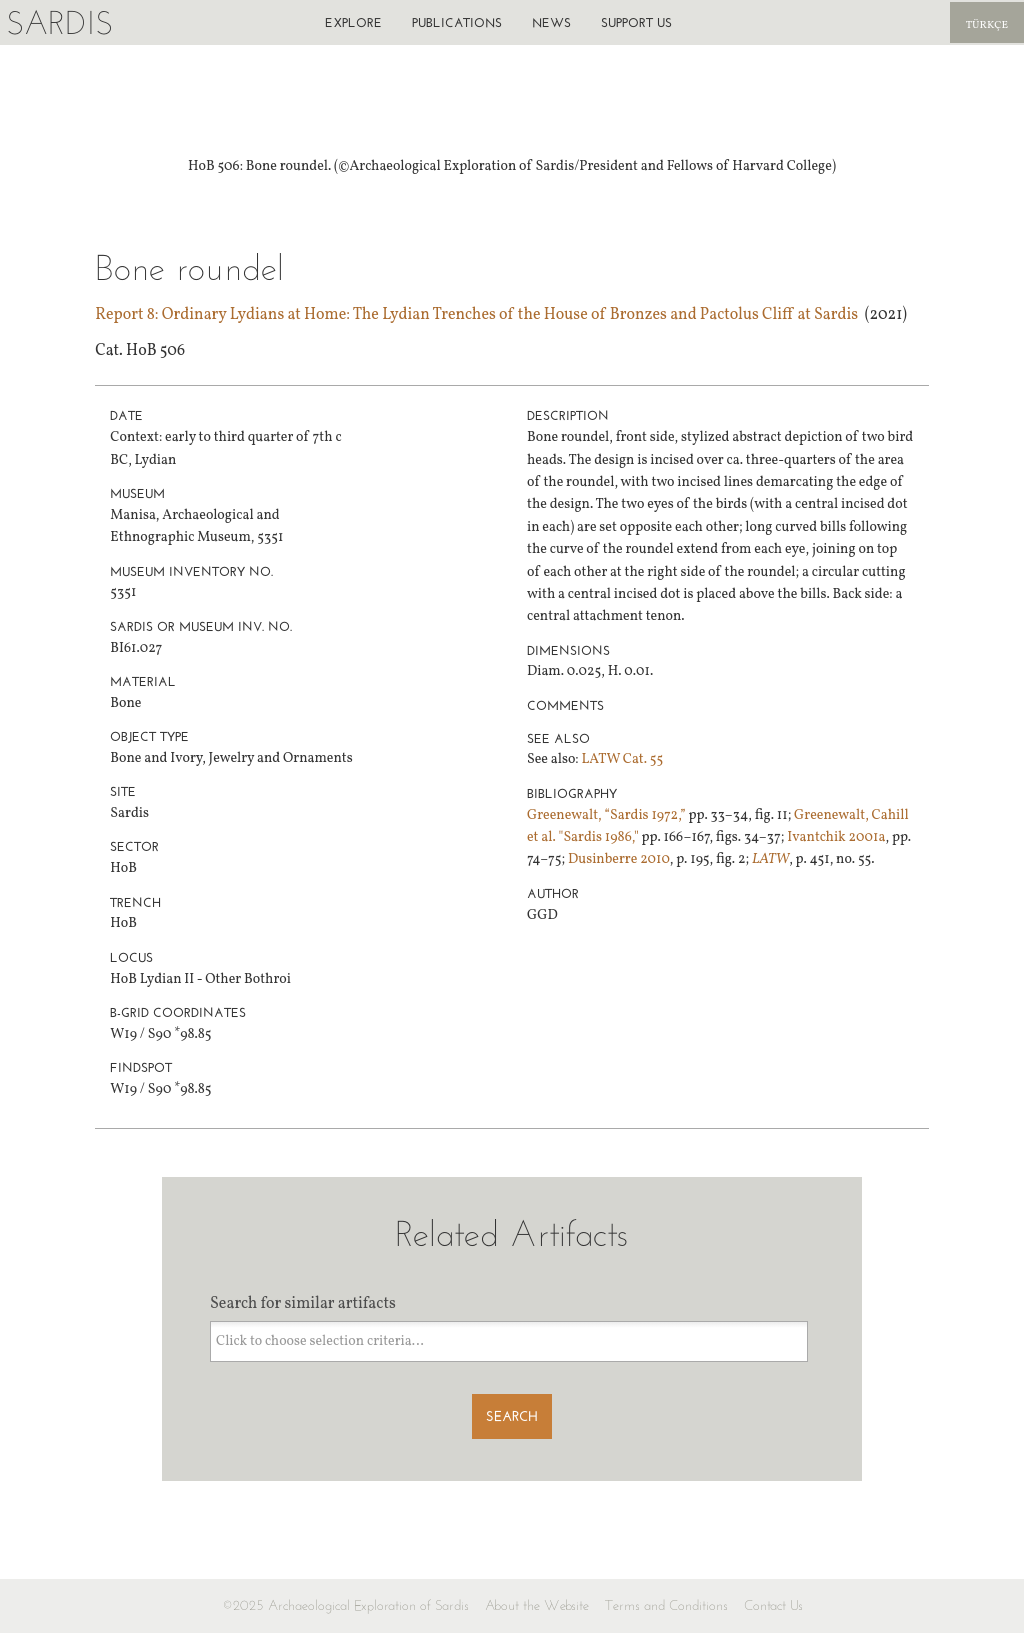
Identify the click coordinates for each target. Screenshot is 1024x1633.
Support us (636, 22)
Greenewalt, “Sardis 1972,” (606, 815)
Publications (457, 22)
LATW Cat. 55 (622, 759)
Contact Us (773, 1605)
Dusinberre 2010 (619, 859)
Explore (353, 22)
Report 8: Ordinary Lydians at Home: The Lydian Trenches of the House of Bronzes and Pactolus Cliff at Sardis (476, 315)
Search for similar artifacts (303, 1304)
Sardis (59, 22)
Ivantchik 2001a (836, 837)
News (551, 22)
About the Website (537, 1605)
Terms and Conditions (666, 1605)
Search (512, 1416)
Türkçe (987, 25)
